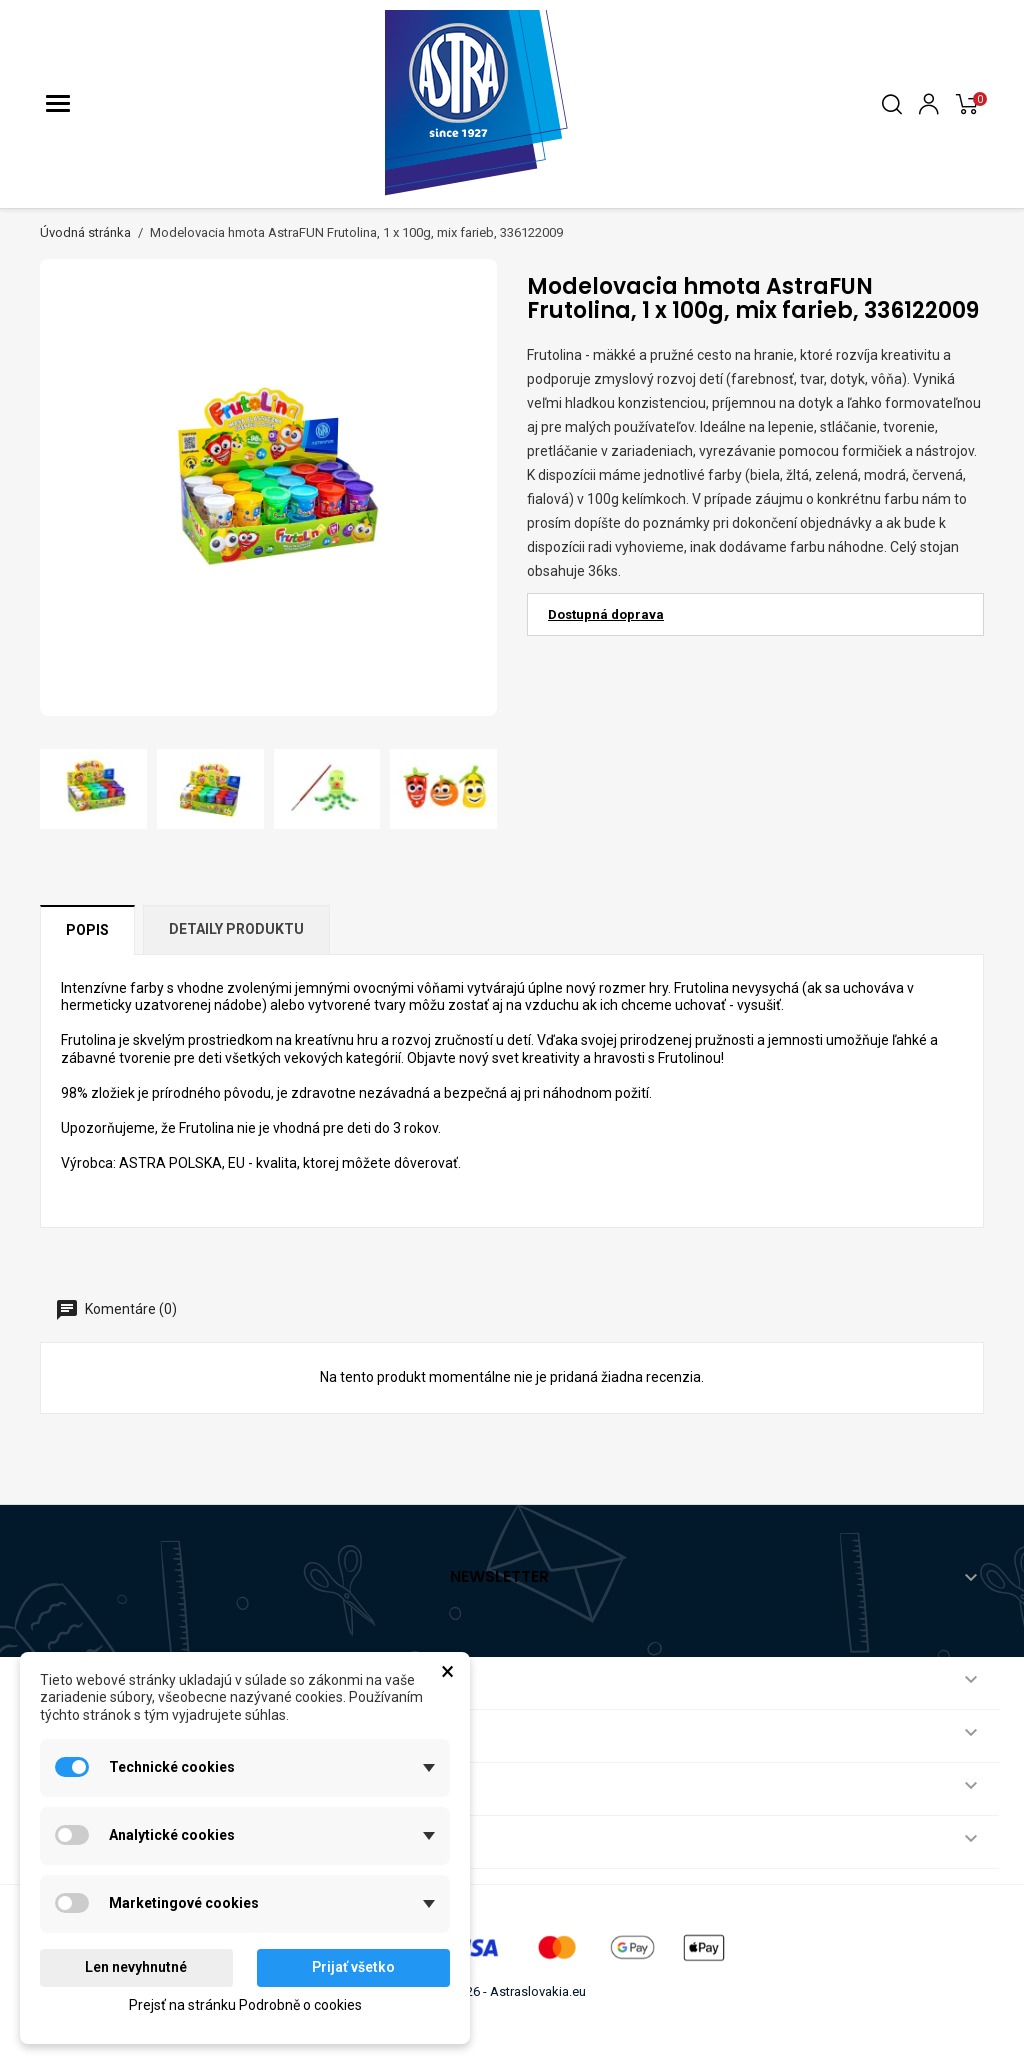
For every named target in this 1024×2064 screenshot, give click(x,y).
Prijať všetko (353, 1967)
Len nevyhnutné (136, 1967)
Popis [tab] (87, 930)
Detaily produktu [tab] (236, 929)
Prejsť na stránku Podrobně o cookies (245, 2005)
